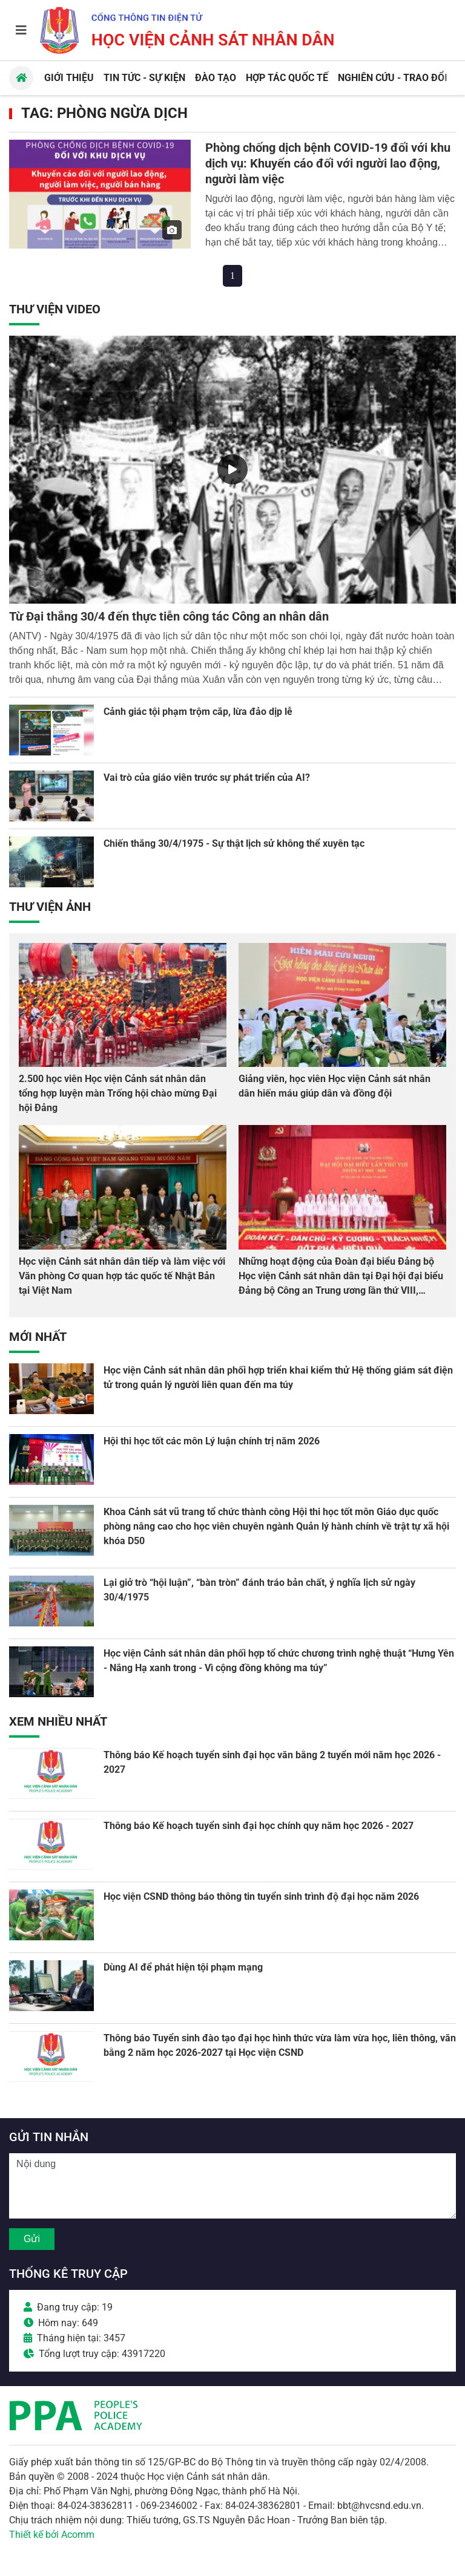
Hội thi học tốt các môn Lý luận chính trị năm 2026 (212, 1441)
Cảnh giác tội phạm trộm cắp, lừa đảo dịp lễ (198, 711)
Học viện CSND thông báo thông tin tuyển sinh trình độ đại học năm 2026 (261, 1896)
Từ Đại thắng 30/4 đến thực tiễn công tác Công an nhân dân (169, 616)
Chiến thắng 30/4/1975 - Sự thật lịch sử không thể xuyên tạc (234, 843)
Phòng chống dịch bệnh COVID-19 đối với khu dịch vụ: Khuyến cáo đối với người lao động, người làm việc (327, 163)
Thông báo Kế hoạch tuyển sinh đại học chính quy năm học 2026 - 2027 (259, 1825)
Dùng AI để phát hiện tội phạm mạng (183, 1967)
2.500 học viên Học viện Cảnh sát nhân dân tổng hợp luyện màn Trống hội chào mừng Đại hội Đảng (118, 1093)
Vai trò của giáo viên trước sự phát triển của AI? (207, 777)
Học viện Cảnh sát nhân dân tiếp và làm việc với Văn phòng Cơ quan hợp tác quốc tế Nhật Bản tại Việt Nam (122, 1276)
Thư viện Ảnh (50, 906)
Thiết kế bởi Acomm (51, 2534)
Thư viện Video (55, 309)
